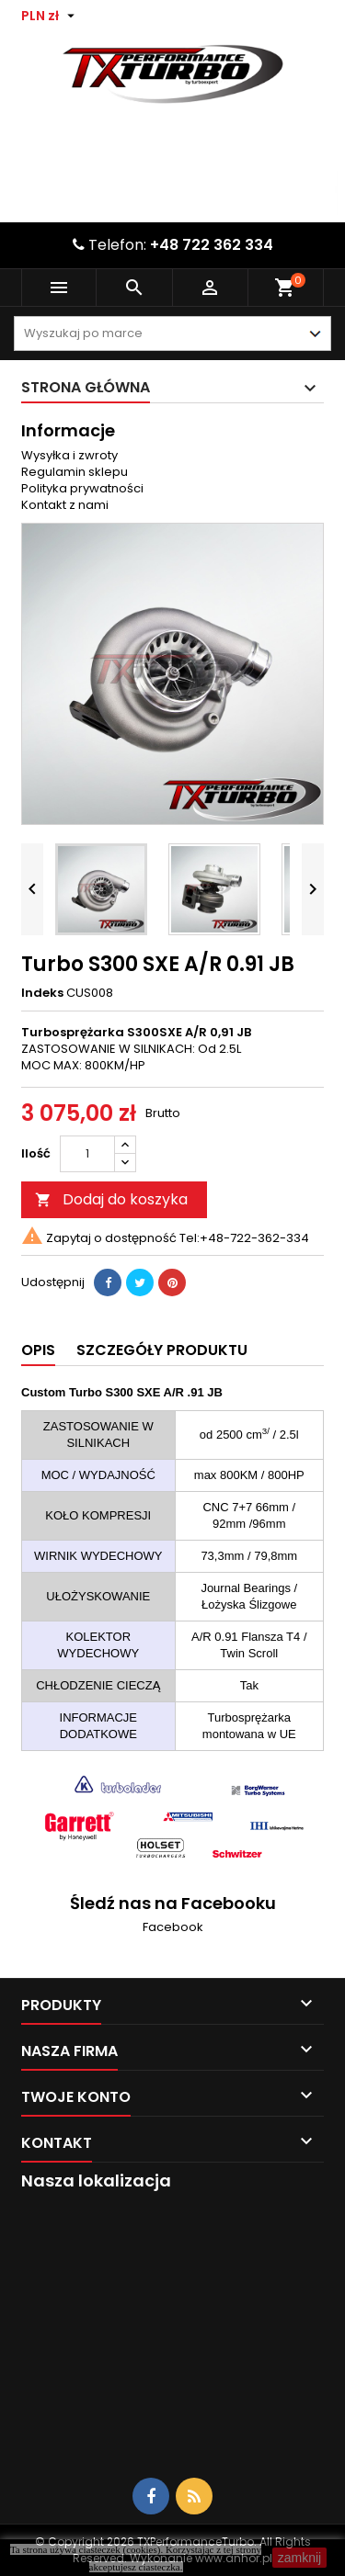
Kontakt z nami (65, 505)
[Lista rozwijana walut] (50, 15)
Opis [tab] (38, 1350)
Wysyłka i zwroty (69, 455)
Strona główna (85, 387)
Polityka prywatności (82, 488)
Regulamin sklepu (74, 471)
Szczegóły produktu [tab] (161, 1350)
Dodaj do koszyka (111, 1199)
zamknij (299, 2557)
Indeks (42, 993)
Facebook (173, 1927)
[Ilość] (87, 1153)
